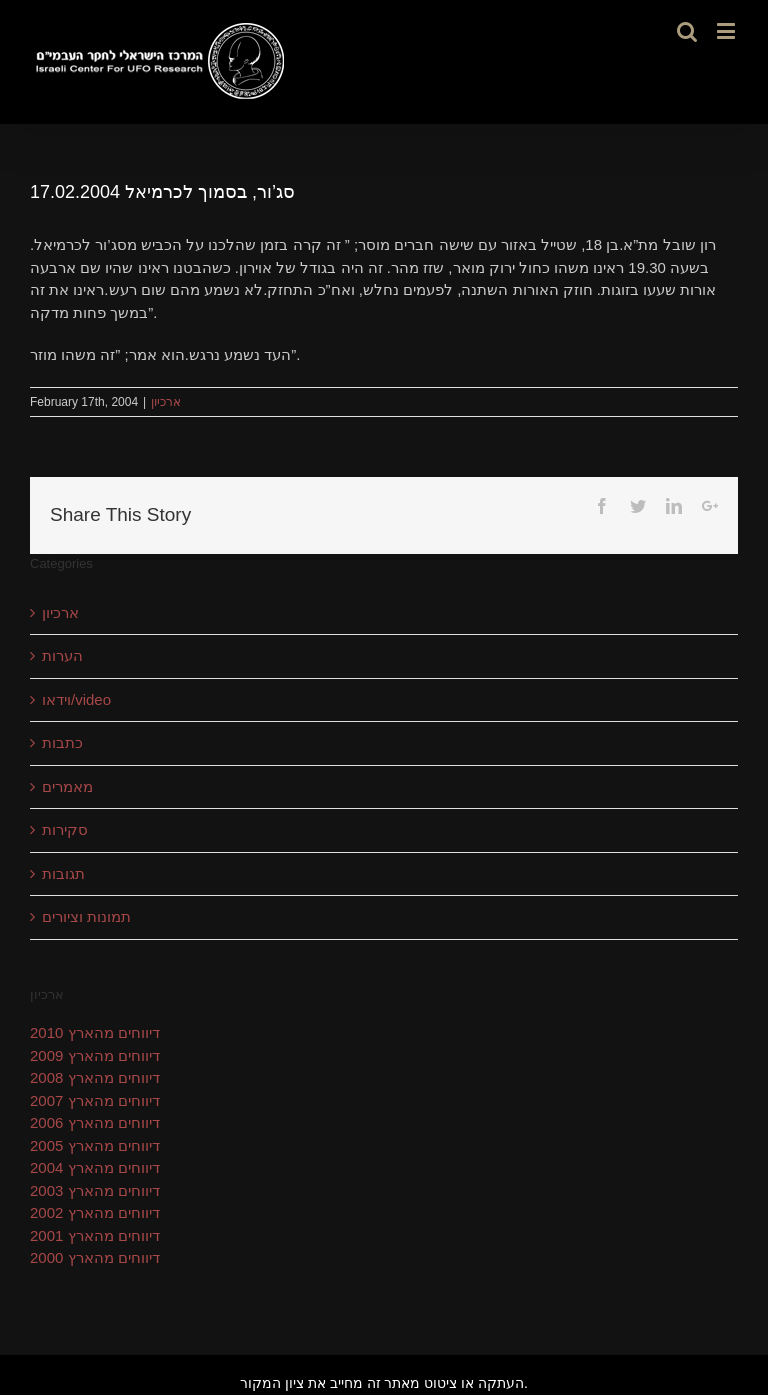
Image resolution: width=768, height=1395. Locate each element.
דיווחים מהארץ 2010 (95, 1032)
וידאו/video (76, 699)
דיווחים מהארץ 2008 (95, 1077)
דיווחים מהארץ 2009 (95, 1055)
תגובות (63, 873)
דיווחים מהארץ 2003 (95, 1190)
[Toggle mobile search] (687, 30)
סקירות (65, 829)
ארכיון (166, 402)
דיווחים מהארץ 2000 (95, 1257)
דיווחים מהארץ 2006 (95, 1122)
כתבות (62, 742)
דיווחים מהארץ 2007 (95, 1100)
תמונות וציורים (86, 916)
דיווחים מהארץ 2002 (95, 1212)
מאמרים (67, 786)
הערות (62, 655)
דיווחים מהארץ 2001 (95, 1235)
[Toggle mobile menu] (727, 30)
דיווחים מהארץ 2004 (95, 1167)
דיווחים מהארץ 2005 (95, 1145)
